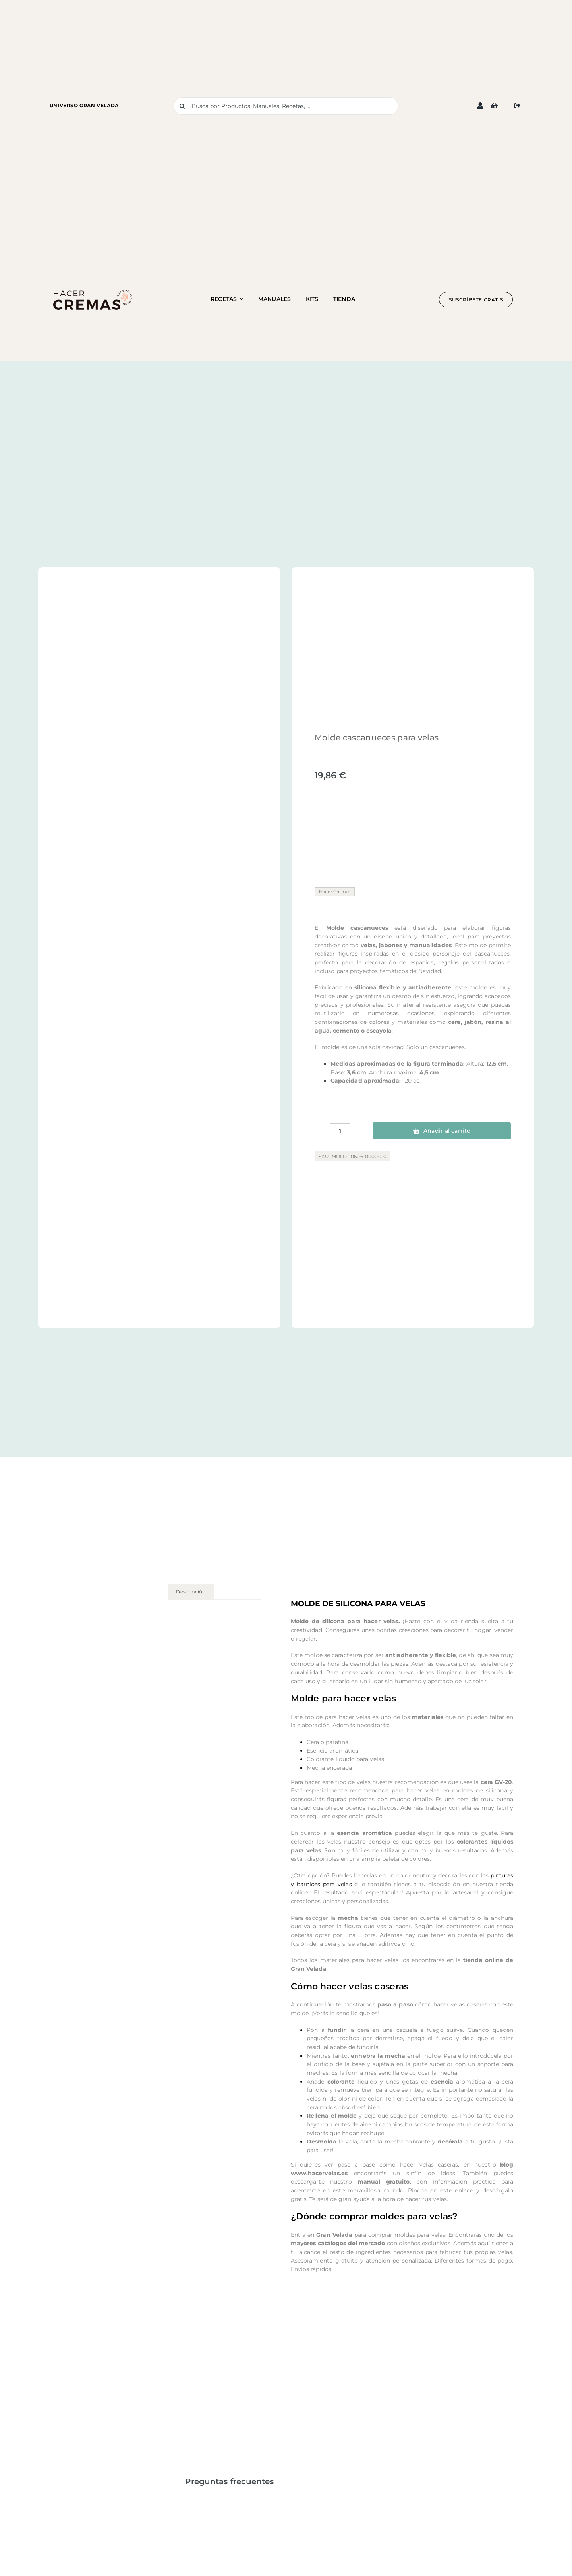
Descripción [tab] (190, 1592)
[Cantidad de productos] (340, 1131)
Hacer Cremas (334, 891)
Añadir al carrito (442, 1130)
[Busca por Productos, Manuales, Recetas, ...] (286, 106)
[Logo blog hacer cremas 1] (92, 292)
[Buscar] (182, 106)
